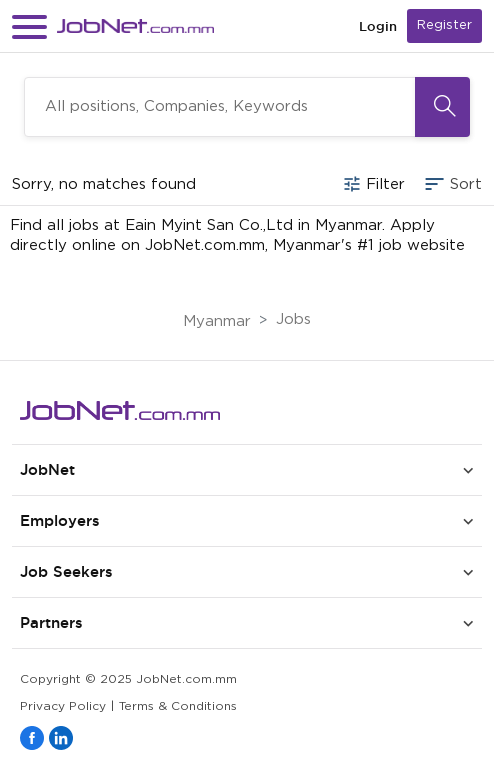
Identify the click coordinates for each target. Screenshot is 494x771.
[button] (29, 26)
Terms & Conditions (178, 706)
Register (444, 25)
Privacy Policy (63, 706)
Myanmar (217, 321)
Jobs (293, 319)
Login (378, 26)
